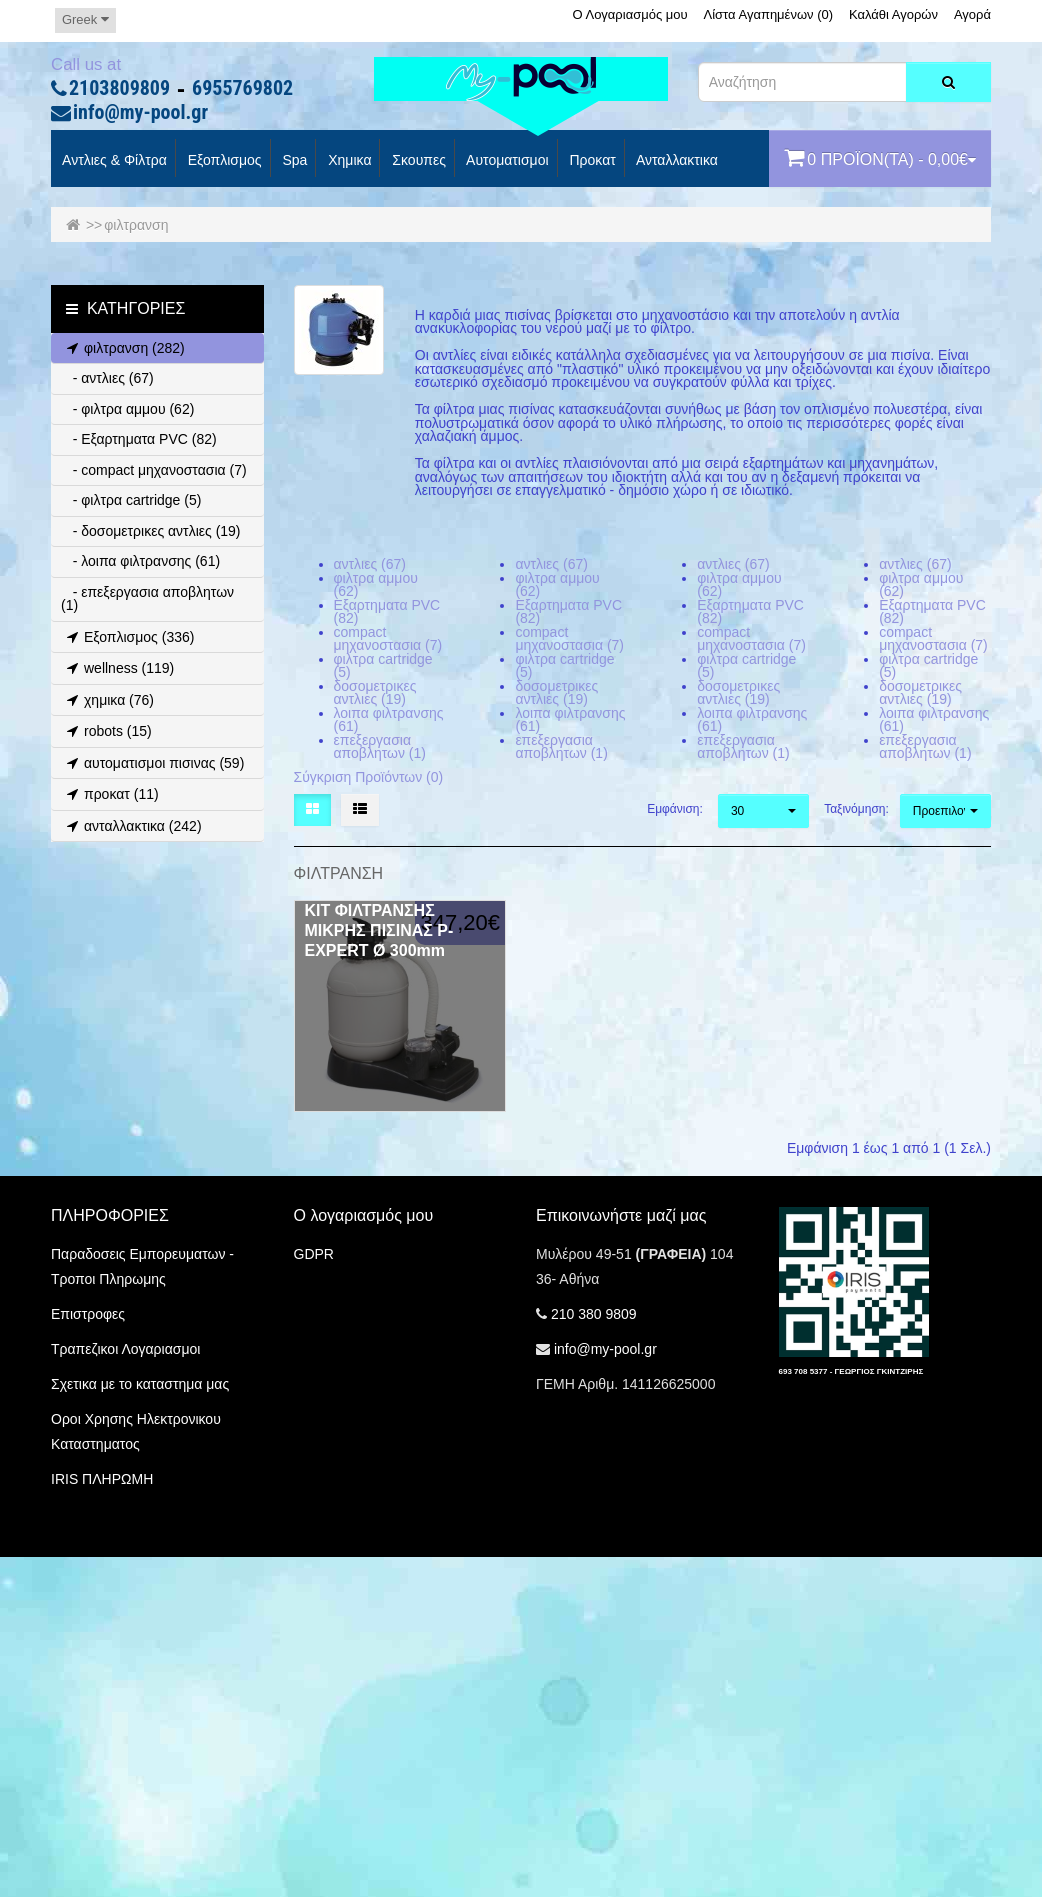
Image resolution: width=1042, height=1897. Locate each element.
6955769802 (242, 89)
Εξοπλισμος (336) (127, 637)
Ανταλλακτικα (675, 161)
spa (293, 161)
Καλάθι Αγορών (893, 14)
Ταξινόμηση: (854, 809)
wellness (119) (117, 668)
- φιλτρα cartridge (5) (131, 500)
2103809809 (119, 89)
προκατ (591, 161)
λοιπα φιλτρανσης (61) (389, 720)
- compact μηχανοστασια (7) (154, 470)
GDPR (314, 1254)
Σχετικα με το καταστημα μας (140, 1384)
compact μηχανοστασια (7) (388, 639)
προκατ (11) (110, 794)
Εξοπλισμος (223, 161)
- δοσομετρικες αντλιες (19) (151, 531)
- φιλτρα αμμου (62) (127, 409)
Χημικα (347, 161)
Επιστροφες (88, 1314)
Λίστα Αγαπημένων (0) (769, 14)
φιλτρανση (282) (123, 348)
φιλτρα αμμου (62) (376, 585)
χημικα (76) (107, 700)
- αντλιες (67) (107, 378)
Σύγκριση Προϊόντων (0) (369, 777)
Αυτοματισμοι (506, 161)
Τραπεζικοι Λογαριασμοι (125, 1349)
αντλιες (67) (370, 564)
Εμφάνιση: (675, 809)
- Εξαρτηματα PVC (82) (139, 439)
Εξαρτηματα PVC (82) (387, 612)
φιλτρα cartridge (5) (383, 666)
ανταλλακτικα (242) (131, 826)
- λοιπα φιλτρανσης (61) (140, 561)
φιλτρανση (136, 225)
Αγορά (972, 14)
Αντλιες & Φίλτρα (113, 161)
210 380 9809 (594, 1314)
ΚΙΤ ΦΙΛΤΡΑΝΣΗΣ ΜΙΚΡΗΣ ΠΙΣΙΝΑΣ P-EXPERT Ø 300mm (379, 930)
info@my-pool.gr (140, 113)
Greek (85, 19)
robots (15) (106, 731)
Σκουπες (416, 161)
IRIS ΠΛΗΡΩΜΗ (102, 1479)
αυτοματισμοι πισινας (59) (152, 763)
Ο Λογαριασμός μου (629, 14)
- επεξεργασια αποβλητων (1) (147, 599)
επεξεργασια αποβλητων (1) (380, 747)
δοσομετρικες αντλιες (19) (375, 693)
